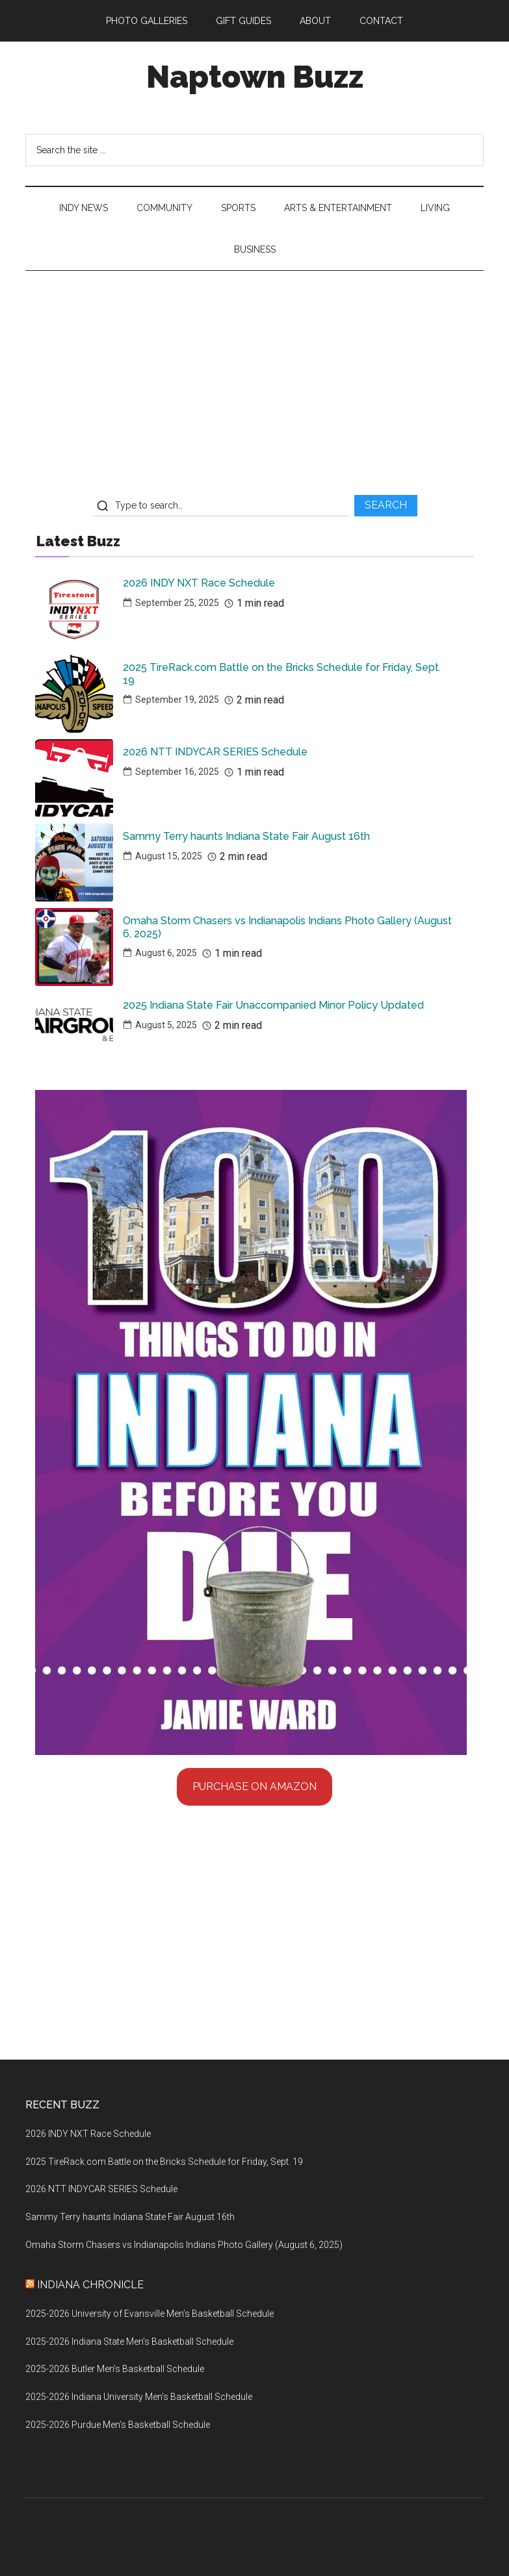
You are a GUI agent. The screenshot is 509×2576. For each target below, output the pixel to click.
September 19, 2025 (177, 699)
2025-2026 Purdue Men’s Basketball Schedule (117, 2424)
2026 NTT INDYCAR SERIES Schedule (215, 752)
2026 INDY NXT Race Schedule (199, 583)
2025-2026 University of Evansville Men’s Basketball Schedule (149, 2313)
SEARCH (386, 505)
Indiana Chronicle (90, 2285)
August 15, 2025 (168, 856)
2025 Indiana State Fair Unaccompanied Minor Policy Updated (273, 1005)
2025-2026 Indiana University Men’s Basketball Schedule (138, 2397)
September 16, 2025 (177, 771)
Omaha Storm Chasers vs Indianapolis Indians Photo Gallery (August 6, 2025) (287, 927)
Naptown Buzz (254, 76)
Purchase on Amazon (254, 1786)
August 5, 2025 (166, 1025)
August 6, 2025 (166, 953)
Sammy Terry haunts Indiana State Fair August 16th (246, 836)
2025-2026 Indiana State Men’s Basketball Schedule (129, 2341)
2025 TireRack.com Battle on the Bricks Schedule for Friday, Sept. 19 (282, 673)
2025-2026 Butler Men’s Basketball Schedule (114, 2369)
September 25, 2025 (177, 603)
